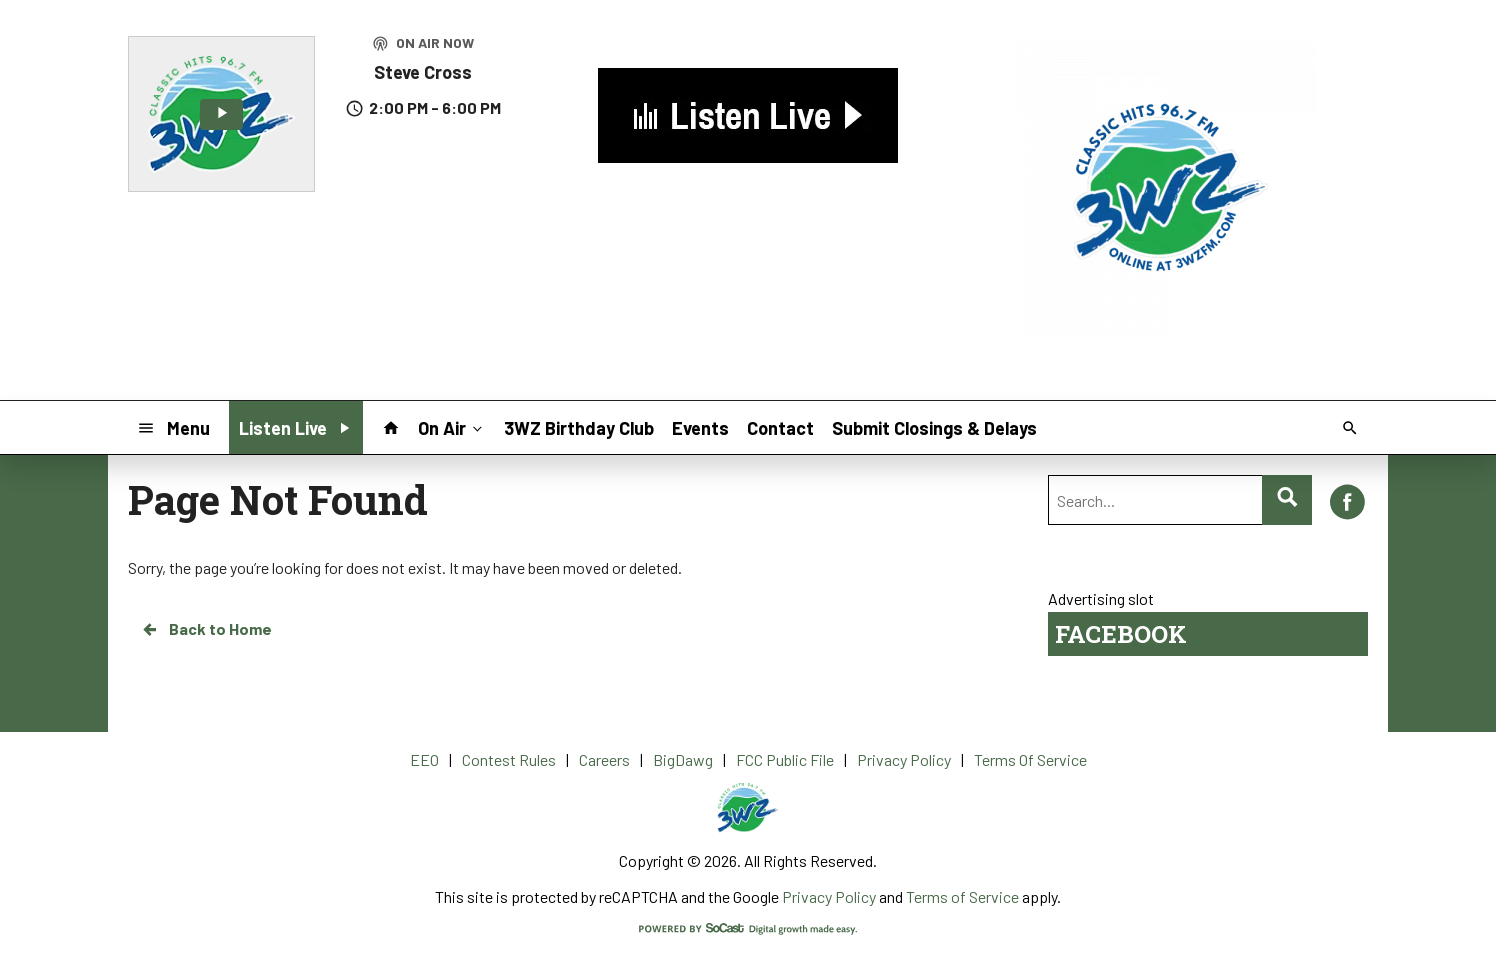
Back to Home (206, 629)
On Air (452, 427)
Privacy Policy (829, 896)
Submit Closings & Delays (934, 428)
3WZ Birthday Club (579, 428)
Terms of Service (962, 896)
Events (700, 428)
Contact (780, 428)
